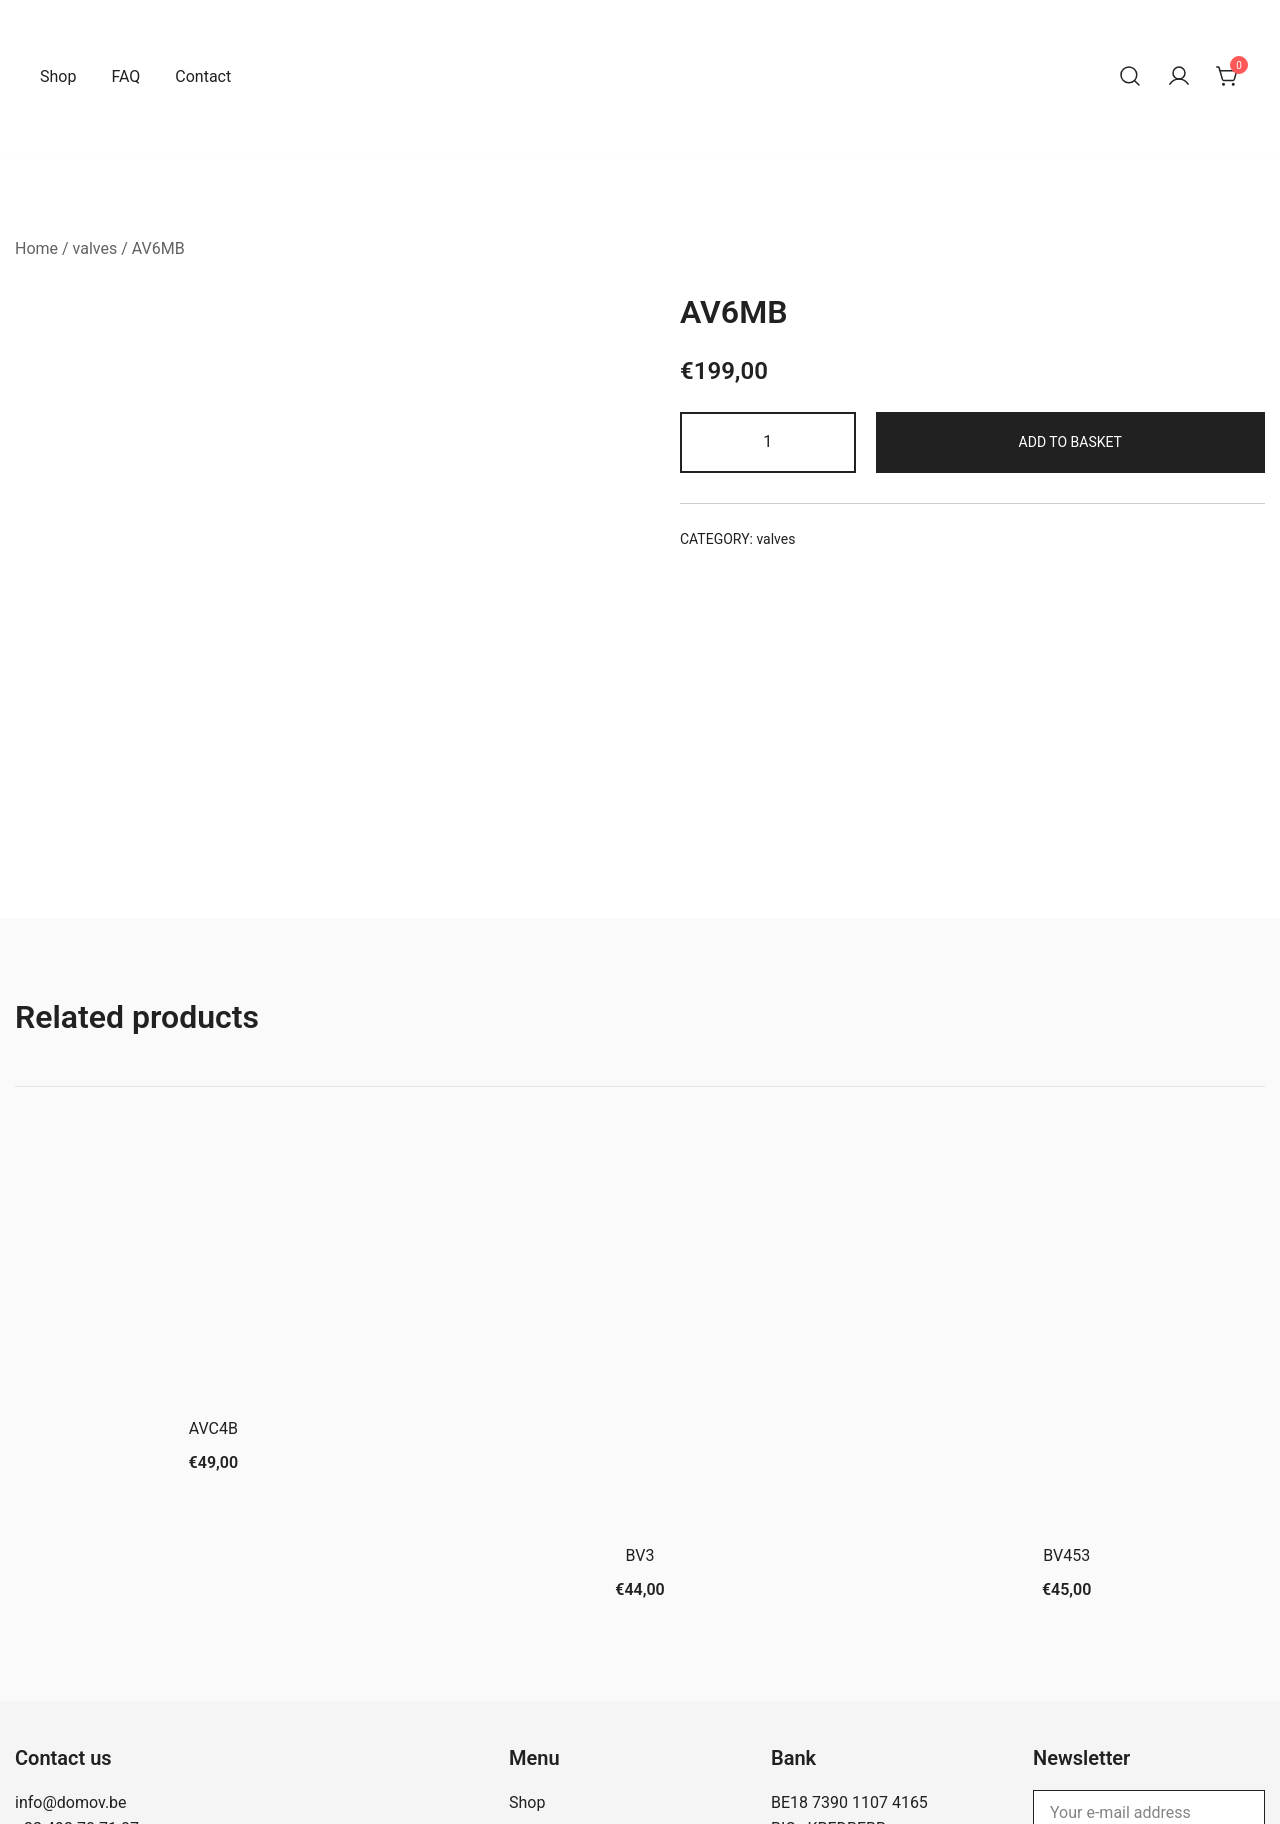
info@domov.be (71, 1644)
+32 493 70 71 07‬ (77, 1671)
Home (36, 248)
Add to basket (1070, 442)
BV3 (640, 1398)
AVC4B (213, 1271)
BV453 (1066, 1398)
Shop (58, 76)
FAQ (125, 76)
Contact (203, 76)
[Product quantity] (768, 442)
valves (95, 248)
